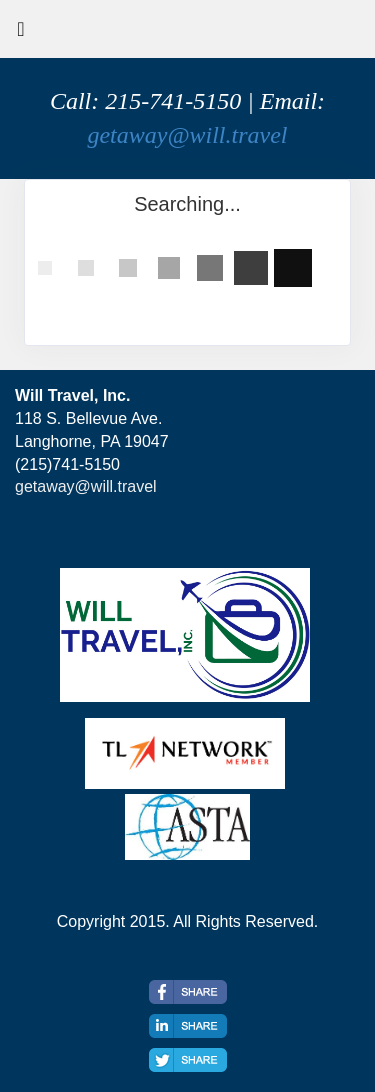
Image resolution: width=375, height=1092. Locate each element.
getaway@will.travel (187, 135)
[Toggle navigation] (21, 34)
